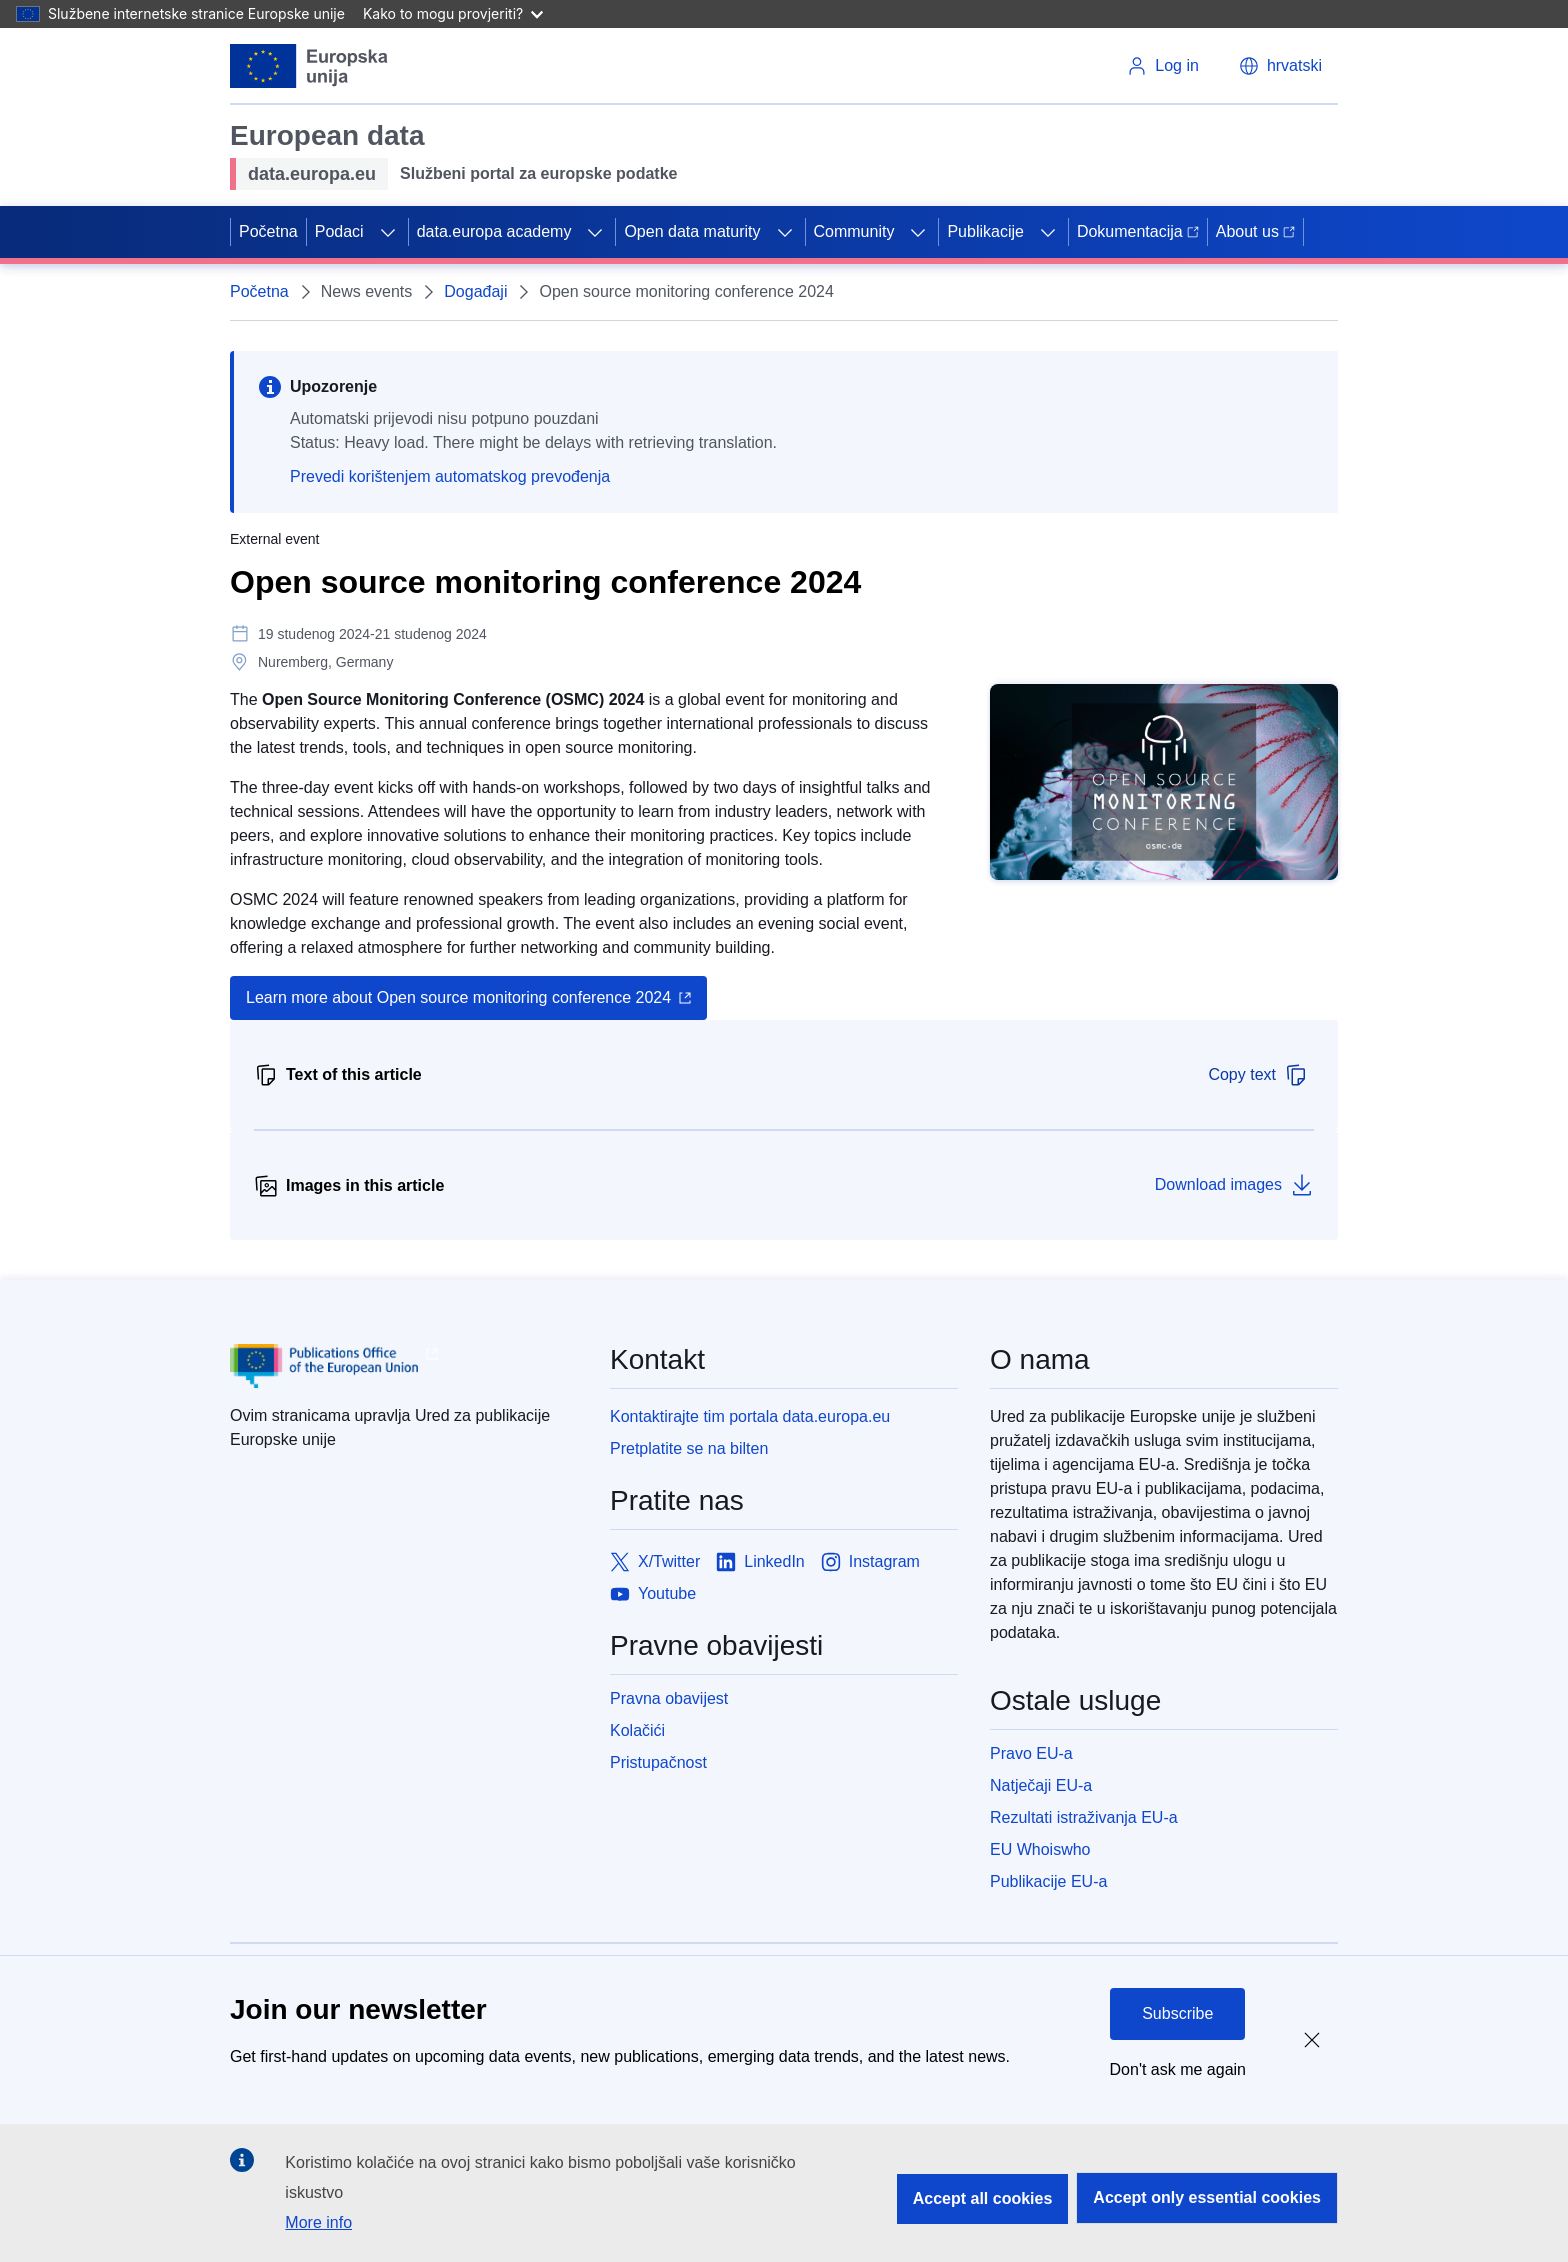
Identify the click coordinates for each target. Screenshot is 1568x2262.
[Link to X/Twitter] (655, 1562)
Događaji (475, 291)
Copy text (1258, 1075)
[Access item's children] (388, 232)
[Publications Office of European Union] (404, 1366)
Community (854, 231)
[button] (1280, 66)
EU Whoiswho (1040, 1849)
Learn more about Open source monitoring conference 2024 (458, 997)
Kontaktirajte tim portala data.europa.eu (750, 1416)
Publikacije (985, 231)
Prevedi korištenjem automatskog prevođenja (450, 476)
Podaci (339, 231)
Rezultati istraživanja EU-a (1084, 1817)
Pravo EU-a (1031, 1753)
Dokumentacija (1138, 231)
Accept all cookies (983, 2198)
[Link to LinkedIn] (760, 1562)
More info (318, 2222)
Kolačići (637, 1730)
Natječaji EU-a (1041, 1785)
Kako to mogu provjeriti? (453, 13)
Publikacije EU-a (1048, 1881)
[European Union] (309, 66)
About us (1255, 231)
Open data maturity (692, 231)
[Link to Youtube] (653, 1594)
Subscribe (1177, 2013)
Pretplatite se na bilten (689, 1448)
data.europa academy (494, 231)
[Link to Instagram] (870, 1562)
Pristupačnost (658, 1762)
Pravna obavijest (669, 1698)
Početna (268, 231)
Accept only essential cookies (1207, 2197)
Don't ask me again (1178, 2069)
